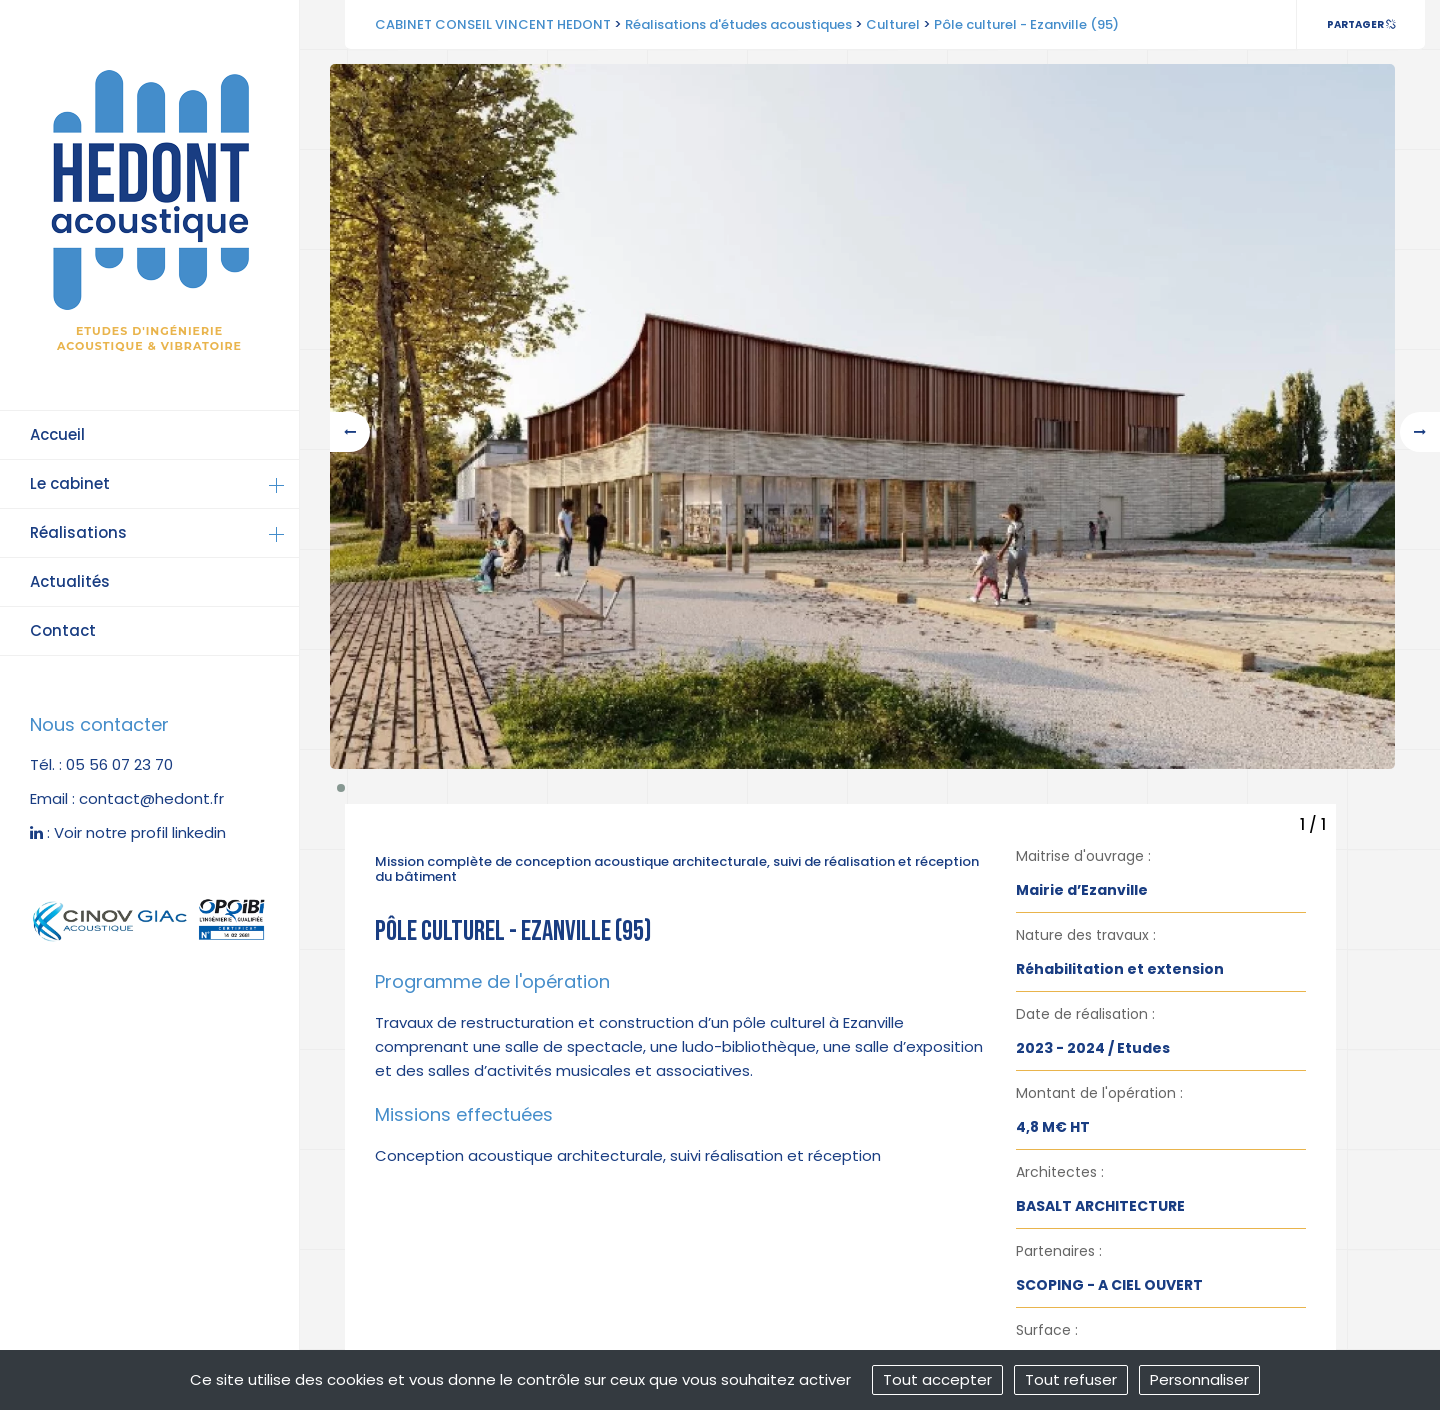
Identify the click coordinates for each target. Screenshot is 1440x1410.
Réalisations (78, 532)
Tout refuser (1071, 1379)
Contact (63, 630)
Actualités (70, 581)
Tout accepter (937, 1379)
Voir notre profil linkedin (140, 832)
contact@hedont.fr (151, 798)
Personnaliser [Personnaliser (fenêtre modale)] (1199, 1379)
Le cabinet (70, 483)
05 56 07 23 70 (119, 764)
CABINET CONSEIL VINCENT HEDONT (493, 24)
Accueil (57, 434)
